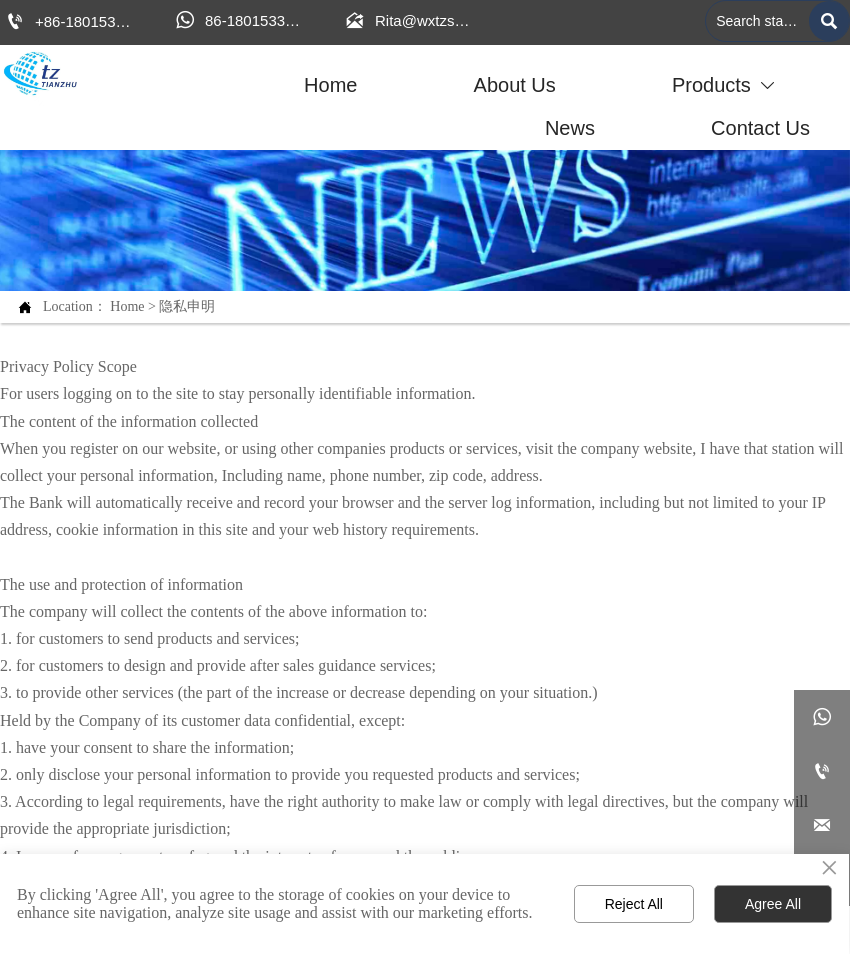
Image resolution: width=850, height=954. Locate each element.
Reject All (634, 904)
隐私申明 (187, 306)
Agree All (773, 904)
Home (127, 306)
